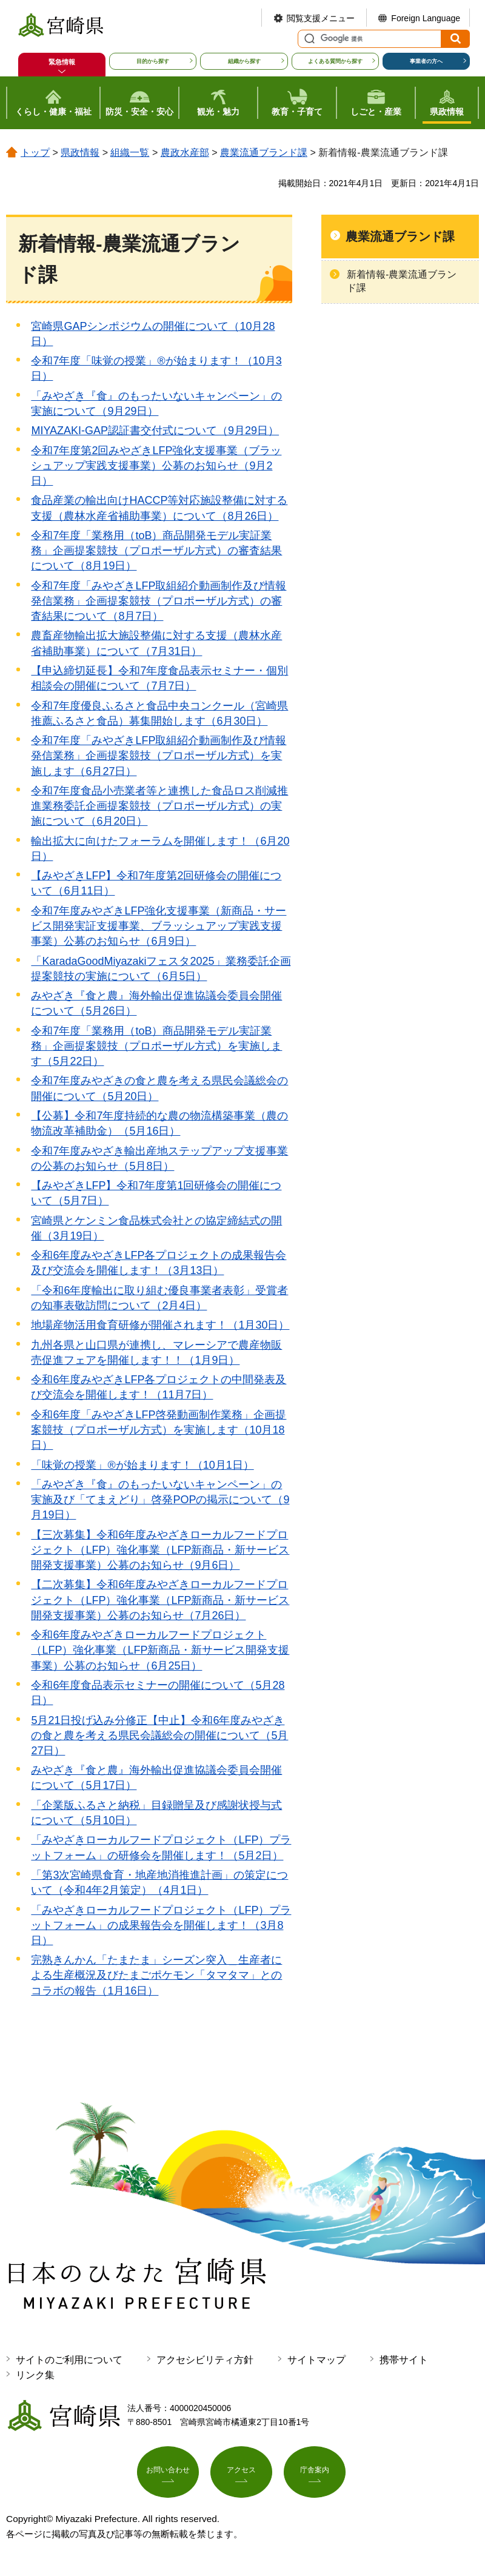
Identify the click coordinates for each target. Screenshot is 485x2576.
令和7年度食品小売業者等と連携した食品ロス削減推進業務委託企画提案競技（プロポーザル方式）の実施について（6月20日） (159, 806)
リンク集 (35, 2375)
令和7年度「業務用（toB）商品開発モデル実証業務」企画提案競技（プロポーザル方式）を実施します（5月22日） (156, 1046)
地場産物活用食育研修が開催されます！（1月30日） (160, 1325)
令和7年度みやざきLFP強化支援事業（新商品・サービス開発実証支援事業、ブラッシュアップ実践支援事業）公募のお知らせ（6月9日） (158, 926)
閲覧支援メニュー (321, 18)
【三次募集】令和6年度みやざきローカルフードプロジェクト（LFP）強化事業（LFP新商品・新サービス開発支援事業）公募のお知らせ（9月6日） (160, 1550)
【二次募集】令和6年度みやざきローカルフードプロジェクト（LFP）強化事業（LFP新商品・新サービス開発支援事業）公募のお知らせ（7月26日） (160, 1599)
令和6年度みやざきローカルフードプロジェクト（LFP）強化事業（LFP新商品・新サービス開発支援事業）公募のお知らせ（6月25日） (160, 1650)
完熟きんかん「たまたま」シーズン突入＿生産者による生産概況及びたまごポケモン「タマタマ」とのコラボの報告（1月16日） (156, 1975)
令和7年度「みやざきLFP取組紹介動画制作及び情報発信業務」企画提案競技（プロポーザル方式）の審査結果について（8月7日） (158, 601)
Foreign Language (425, 18)
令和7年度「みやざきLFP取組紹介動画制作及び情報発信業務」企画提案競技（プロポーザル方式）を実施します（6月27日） (158, 755)
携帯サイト (404, 2360)
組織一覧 (129, 152)
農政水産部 (185, 152)
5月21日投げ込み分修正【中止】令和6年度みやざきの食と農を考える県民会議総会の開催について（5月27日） (159, 1735)
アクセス (241, 2475)
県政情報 (80, 152)
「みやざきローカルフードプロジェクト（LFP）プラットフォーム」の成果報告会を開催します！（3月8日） (161, 1925)
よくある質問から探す (335, 61)
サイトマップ (316, 2360)
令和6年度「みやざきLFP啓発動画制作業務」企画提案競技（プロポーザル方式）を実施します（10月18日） (158, 1430)
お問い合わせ (167, 2475)
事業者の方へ (426, 61)
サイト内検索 (308, 39)
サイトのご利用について (69, 2360)
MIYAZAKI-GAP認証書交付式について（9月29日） (155, 430)
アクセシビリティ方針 (204, 2360)
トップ (35, 152)
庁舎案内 (315, 2475)
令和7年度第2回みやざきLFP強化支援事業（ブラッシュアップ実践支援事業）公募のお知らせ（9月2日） (156, 465)
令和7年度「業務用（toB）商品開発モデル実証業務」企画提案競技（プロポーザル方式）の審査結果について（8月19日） (156, 550)
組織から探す (244, 61)
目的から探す (152, 61)
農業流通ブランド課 (263, 152)
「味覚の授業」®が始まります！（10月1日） (142, 1465)
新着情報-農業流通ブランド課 (402, 281)
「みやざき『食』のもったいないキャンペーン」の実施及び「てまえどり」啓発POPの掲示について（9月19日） (160, 1499)
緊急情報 (61, 61)
